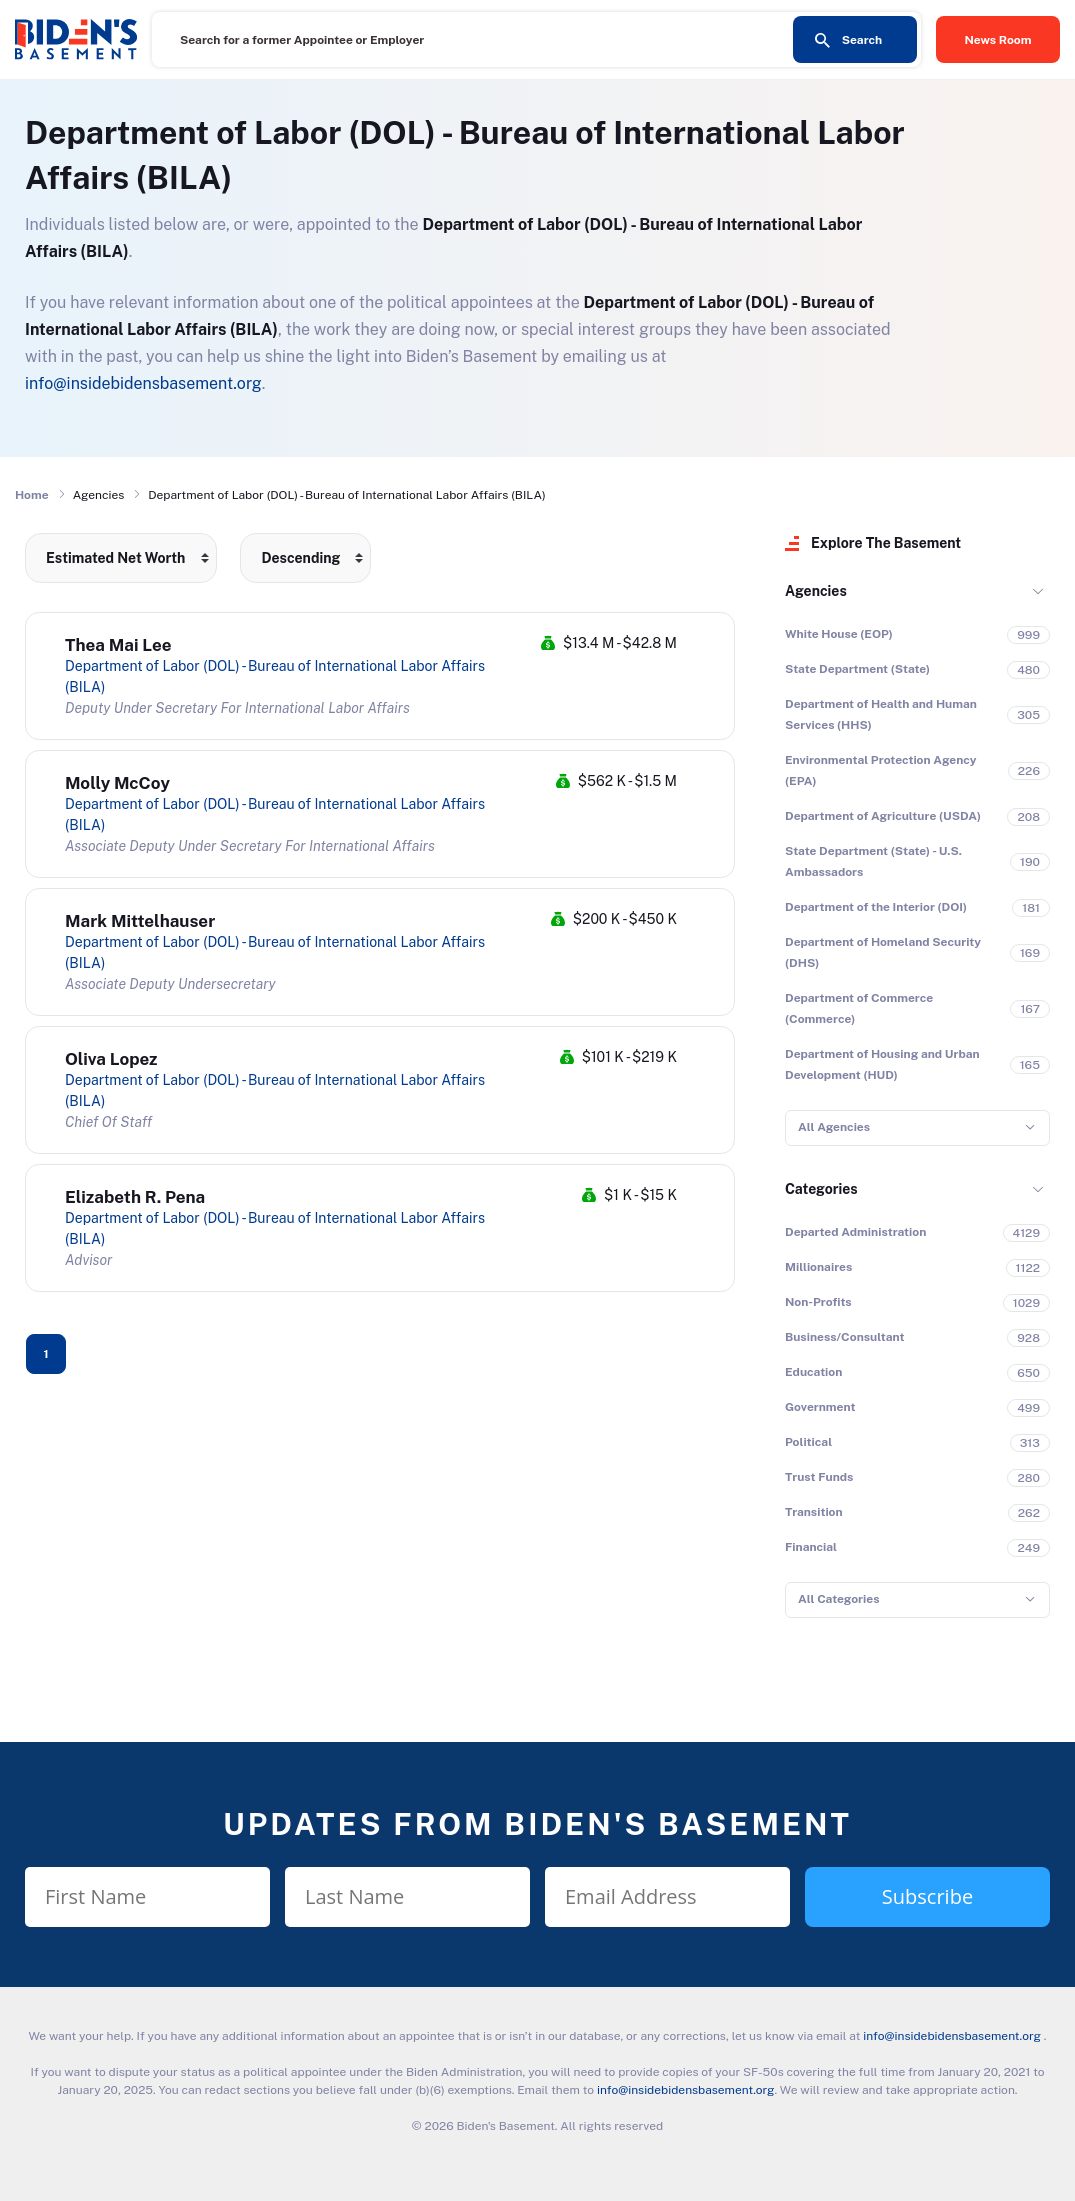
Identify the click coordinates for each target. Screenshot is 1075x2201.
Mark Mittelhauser (140, 921)
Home (32, 495)
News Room (998, 40)
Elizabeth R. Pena (135, 1197)
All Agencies (834, 1127)
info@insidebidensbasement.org (143, 383)
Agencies (816, 591)
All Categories (838, 1599)
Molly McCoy (117, 783)
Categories (821, 1189)
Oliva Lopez (111, 1059)
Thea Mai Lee (118, 645)
